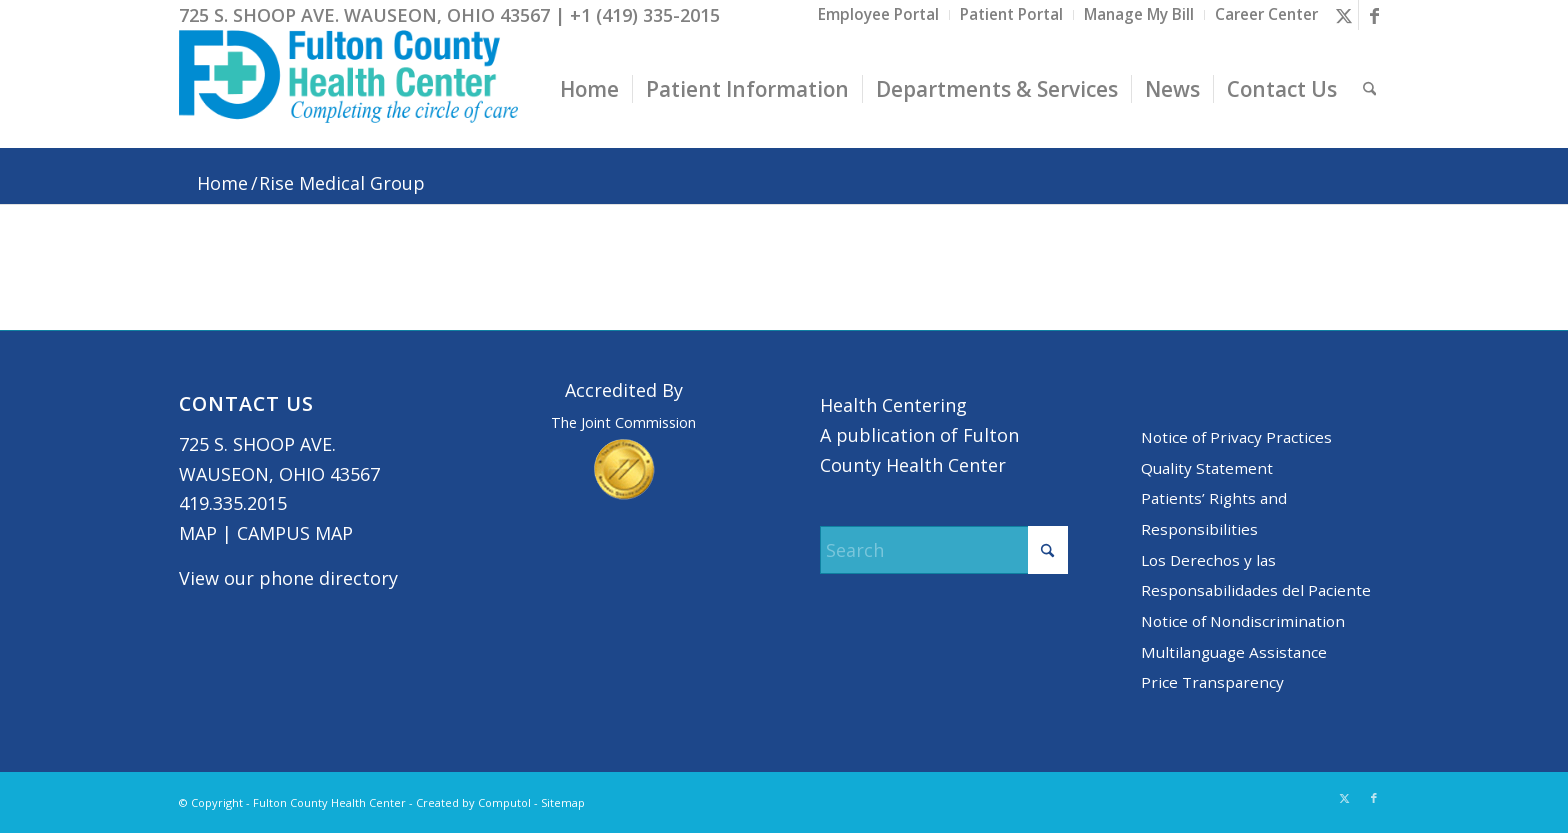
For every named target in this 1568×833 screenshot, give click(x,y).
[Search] (1369, 89)
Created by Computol (473, 802)
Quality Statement (1207, 468)
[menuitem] (879, 15)
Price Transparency (1212, 682)
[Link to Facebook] (1374, 15)
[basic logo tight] (348, 89)
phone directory (328, 578)
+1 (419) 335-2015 (645, 15)
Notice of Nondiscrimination (1243, 621)
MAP (198, 533)
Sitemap (563, 802)
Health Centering (893, 405)
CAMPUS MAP (295, 533)
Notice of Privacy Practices (1236, 437)
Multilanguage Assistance (1234, 652)
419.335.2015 (233, 503)
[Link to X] (1343, 15)
